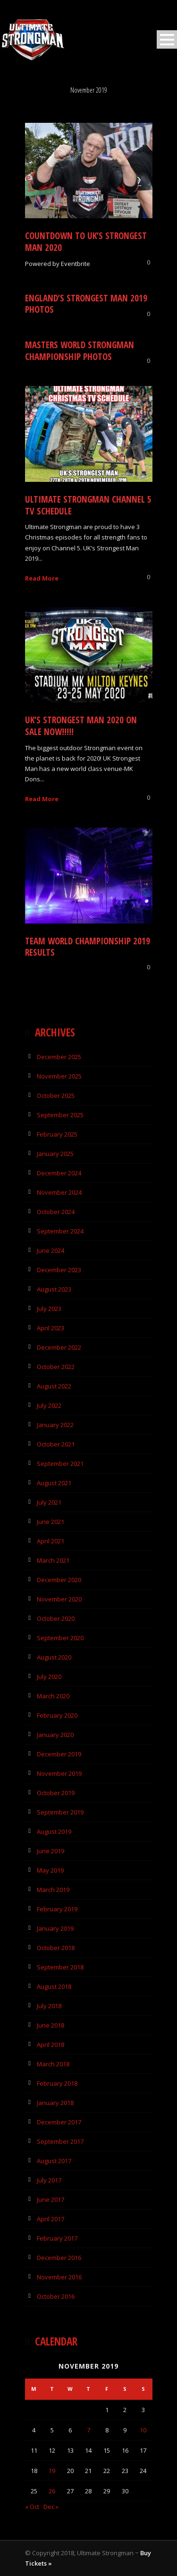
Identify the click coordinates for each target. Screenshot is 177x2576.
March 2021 (53, 1560)
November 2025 (59, 1076)
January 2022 (55, 1425)
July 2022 (49, 1405)
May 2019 (50, 1870)
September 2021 (60, 1463)
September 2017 (60, 2141)
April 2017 (50, 2219)
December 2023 (59, 1270)
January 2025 (55, 1153)
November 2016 (59, 2277)
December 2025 (59, 1057)
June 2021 (50, 1521)
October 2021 (56, 1444)
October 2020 (56, 1618)
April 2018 (50, 2044)
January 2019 (55, 1928)
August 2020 (54, 1657)
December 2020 (59, 1579)
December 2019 (59, 1754)
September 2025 (60, 1115)
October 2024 (56, 1211)
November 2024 (59, 1192)
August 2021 (54, 1483)
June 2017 (50, 2199)
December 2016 (59, 2257)
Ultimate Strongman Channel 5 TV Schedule (88, 505)
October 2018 (56, 1947)
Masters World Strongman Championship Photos (79, 351)
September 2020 (60, 1638)
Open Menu (167, 39)
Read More (42, 578)
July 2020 (49, 1676)
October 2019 (56, 1793)
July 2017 (49, 2180)
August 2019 (54, 1831)
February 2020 (57, 1715)
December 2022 (59, 1347)
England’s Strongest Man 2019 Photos (86, 304)
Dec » (51, 2506)
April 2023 (50, 1328)
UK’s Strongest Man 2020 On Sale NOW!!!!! (81, 726)
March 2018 (53, 2064)
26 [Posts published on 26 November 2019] (52, 2491)
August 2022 (54, 1386)
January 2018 (55, 2102)
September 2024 (60, 1231)
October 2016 (56, 2296)
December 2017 (59, 2122)
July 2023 (49, 1308)
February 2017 (57, 2238)
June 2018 (50, 2025)
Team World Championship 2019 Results (87, 947)
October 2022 (56, 1366)
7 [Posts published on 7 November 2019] (88, 2430)
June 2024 (50, 1250)
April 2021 (50, 1541)
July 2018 (49, 2006)
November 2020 (59, 1599)
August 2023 (54, 1289)
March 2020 (53, 1696)
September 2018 (60, 1967)
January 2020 (55, 1734)
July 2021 (49, 1502)
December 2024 (59, 1173)
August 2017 (54, 2161)
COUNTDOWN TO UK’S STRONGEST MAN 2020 (86, 242)
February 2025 (57, 1134)
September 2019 (60, 1812)
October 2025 (56, 1095)
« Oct (32, 2506)
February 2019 (57, 1909)
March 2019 (53, 1889)
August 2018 (54, 1986)
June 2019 (50, 1851)
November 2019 (59, 1773)
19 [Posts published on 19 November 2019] (52, 2470)
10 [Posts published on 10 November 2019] (143, 2430)
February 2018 (57, 2083)
